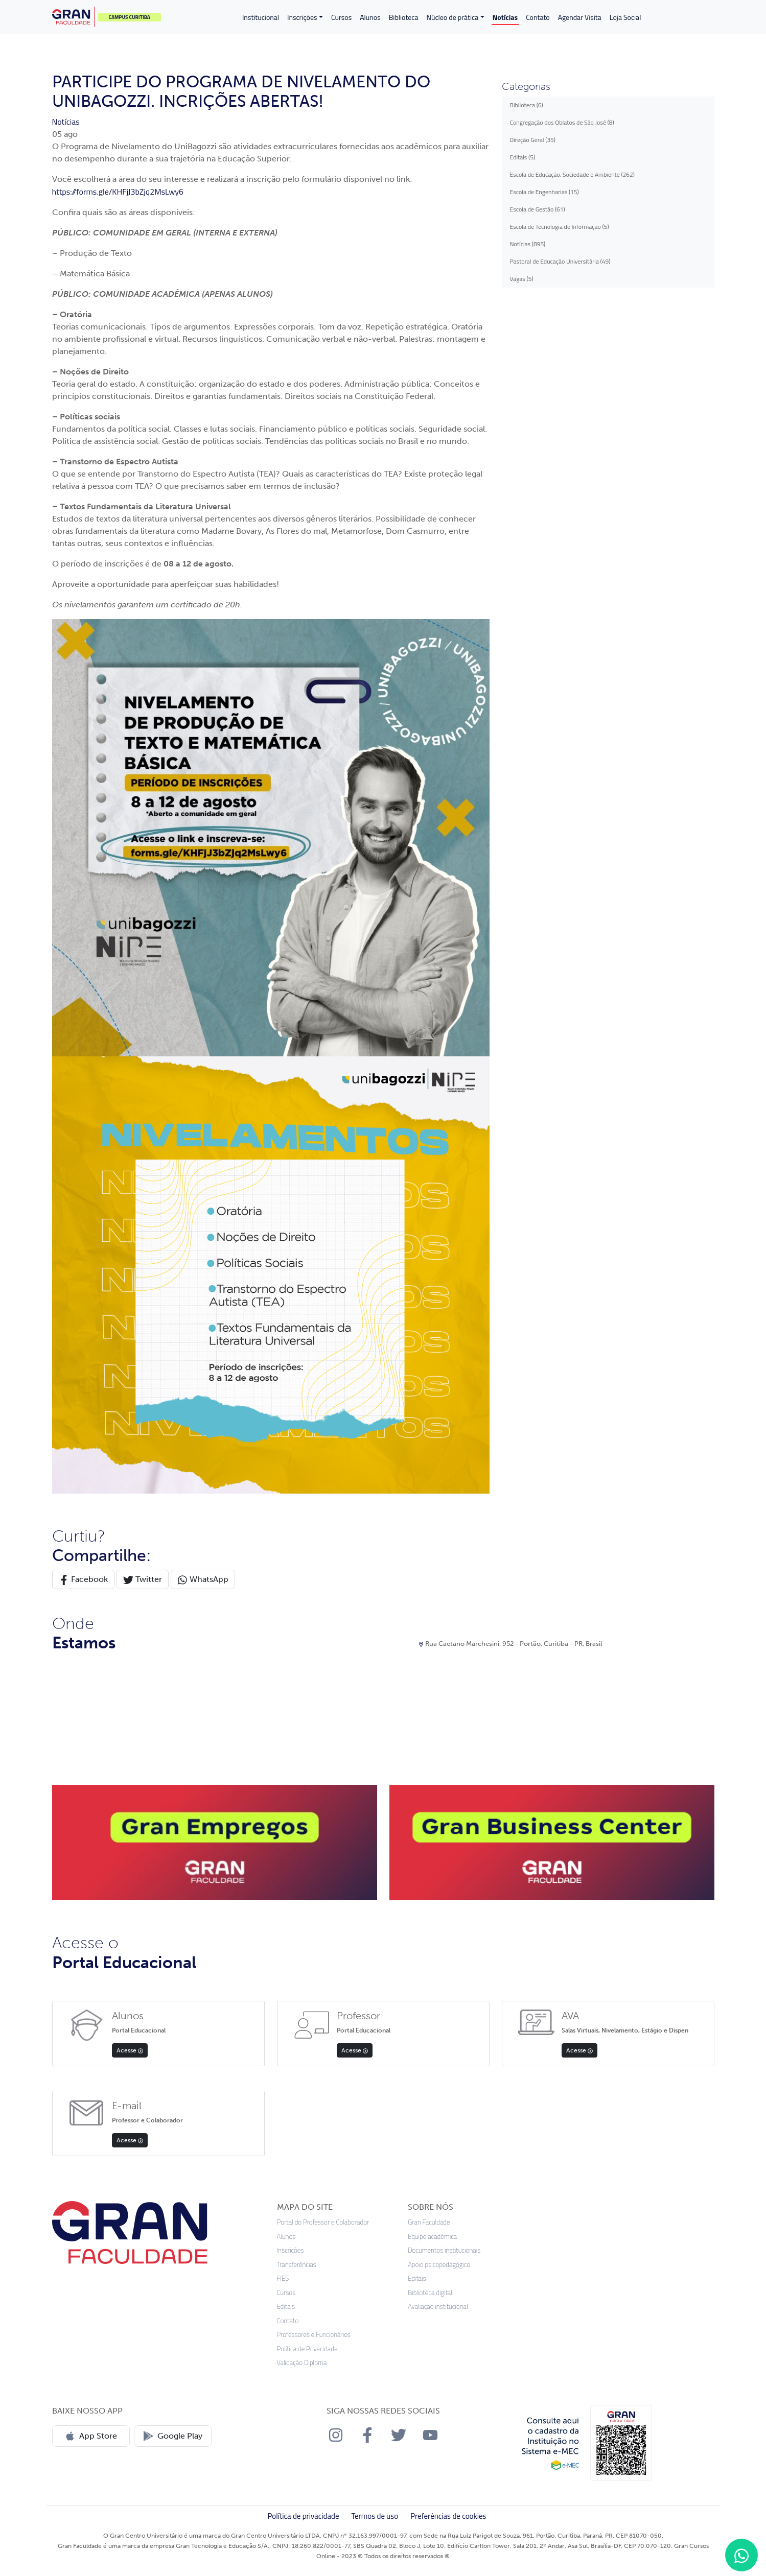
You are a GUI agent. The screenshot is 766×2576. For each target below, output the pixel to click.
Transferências (296, 2265)
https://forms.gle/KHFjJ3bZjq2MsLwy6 (118, 191)
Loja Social (625, 17)
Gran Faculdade (429, 2222)
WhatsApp (202, 1579)
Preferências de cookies (448, 2516)
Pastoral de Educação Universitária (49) (560, 261)
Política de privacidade (303, 2516)
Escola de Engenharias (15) (544, 192)
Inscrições (302, 17)
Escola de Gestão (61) (537, 209)
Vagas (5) (521, 278)
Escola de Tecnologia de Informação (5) (559, 226)
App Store (91, 2436)
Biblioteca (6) (526, 105)
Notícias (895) (528, 244)
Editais (286, 2306)
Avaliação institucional (438, 2306)
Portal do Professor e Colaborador (323, 2222)
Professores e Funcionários (314, 2334)
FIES (283, 2278)
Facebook (83, 1579)
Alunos (370, 17)
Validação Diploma (302, 2363)
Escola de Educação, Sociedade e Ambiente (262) (572, 174)
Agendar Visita (579, 17)
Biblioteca (404, 17)
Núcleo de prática (452, 17)
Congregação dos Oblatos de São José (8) (562, 122)
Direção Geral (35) (533, 140)
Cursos (341, 17)
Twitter (142, 1579)
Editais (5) (523, 157)
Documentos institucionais (444, 2250)
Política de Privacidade (307, 2349)
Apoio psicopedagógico (439, 2265)
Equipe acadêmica (432, 2236)
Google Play (172, 2436)
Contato (538, 17)
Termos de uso (374, 2516)
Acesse (130, 2050)
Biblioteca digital (430, 2293)
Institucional (260, 17)
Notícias (505, 17)
